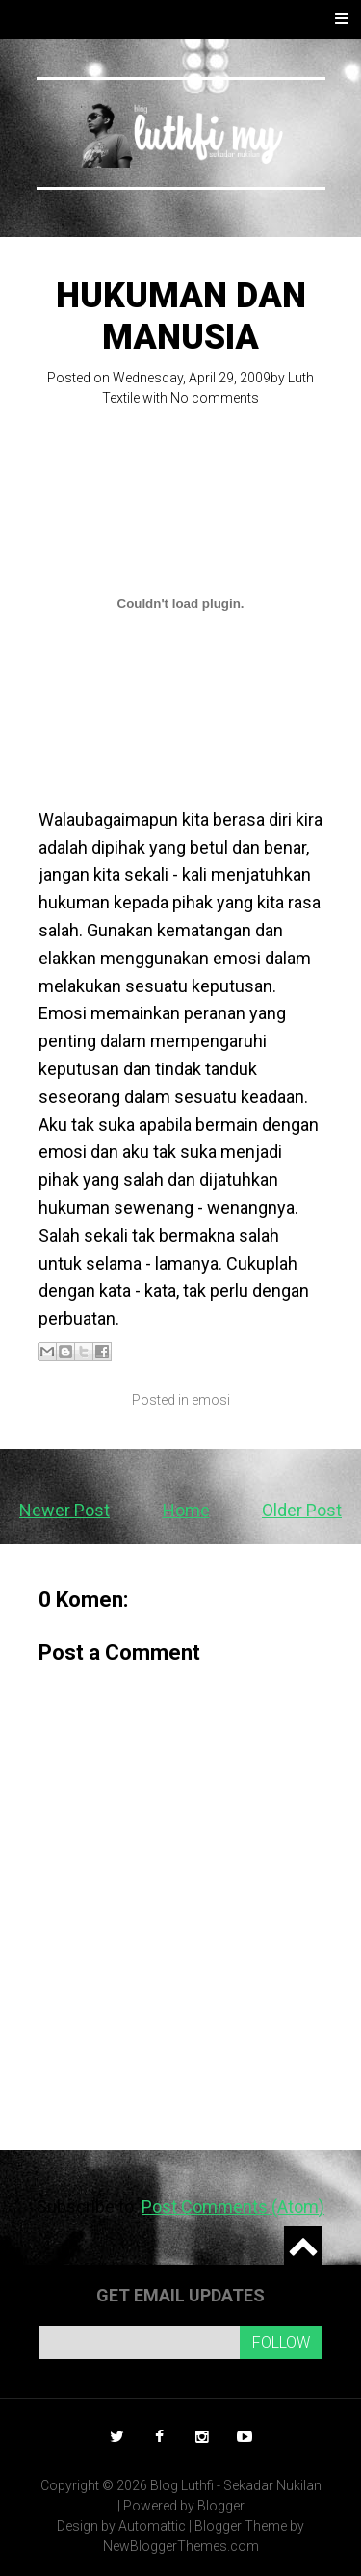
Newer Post (64, 1510)
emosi (211, 1399)
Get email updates (180, 2295)
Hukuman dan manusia (181, 316)
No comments (214, 398)
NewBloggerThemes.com (181, 2546)
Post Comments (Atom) (233, 2206)
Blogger (221, 2505)
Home (186, 1510)
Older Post (302, 1510)
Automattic (152, 2526)
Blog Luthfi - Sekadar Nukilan (236, 2485)
